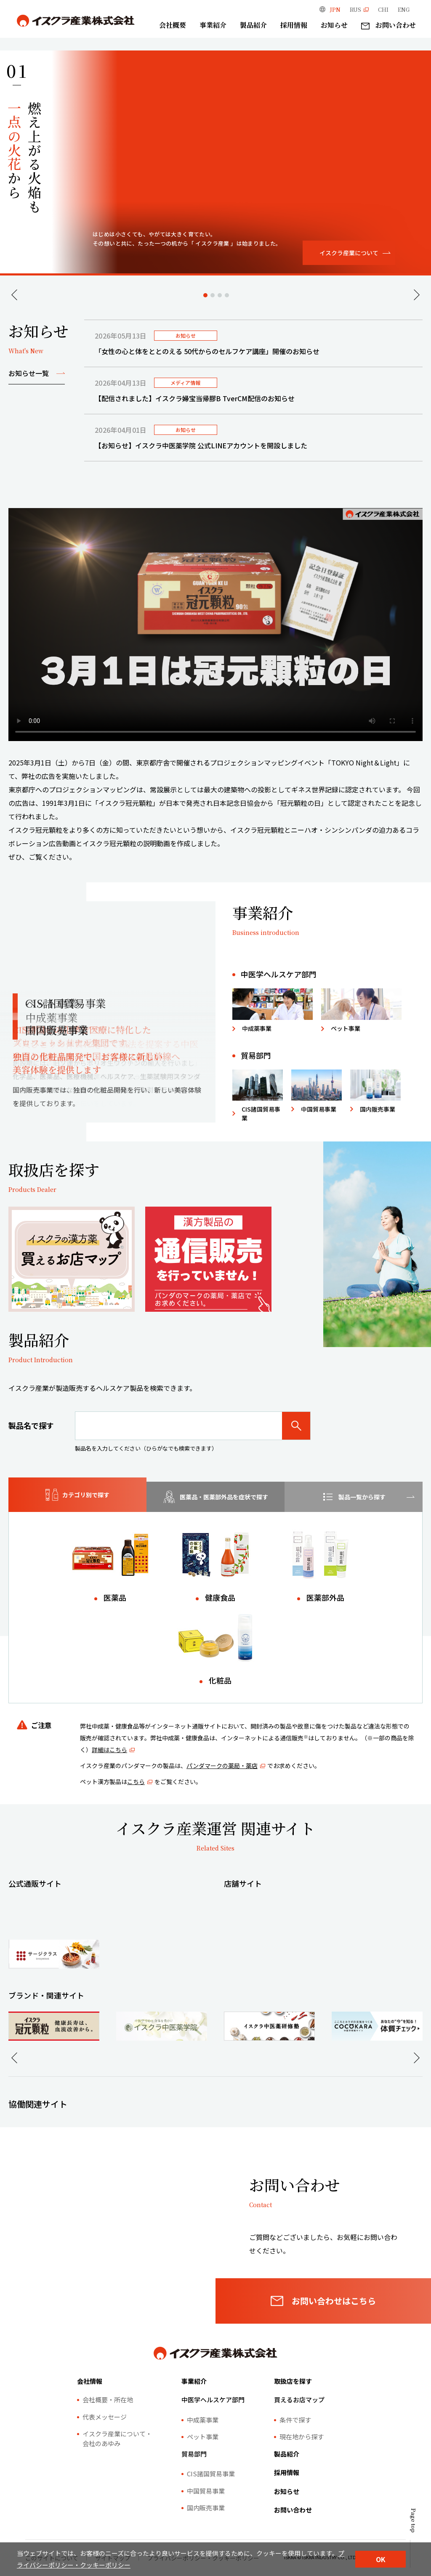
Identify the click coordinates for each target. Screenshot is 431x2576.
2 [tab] (212, 295)
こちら (136, 1781)
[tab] (77, 1494)
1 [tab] (205, 295)
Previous (14, 295)
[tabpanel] (253, 390)
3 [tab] (220, 295)
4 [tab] (227, 295)
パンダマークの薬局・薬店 (222, 1765)
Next (417, 295)
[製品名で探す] (178, 1425)
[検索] (296, 1425)
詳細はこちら (109, 1749)
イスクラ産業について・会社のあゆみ (117, 2467)
